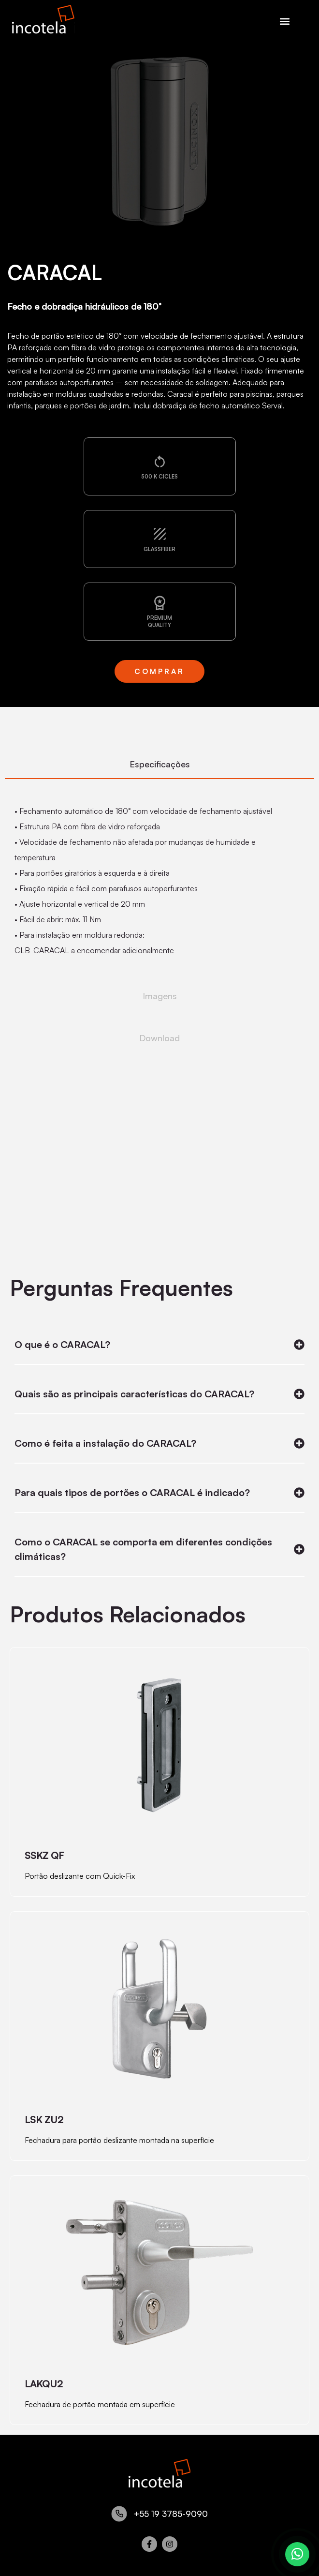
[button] (285, 21)
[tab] (159, 764)
